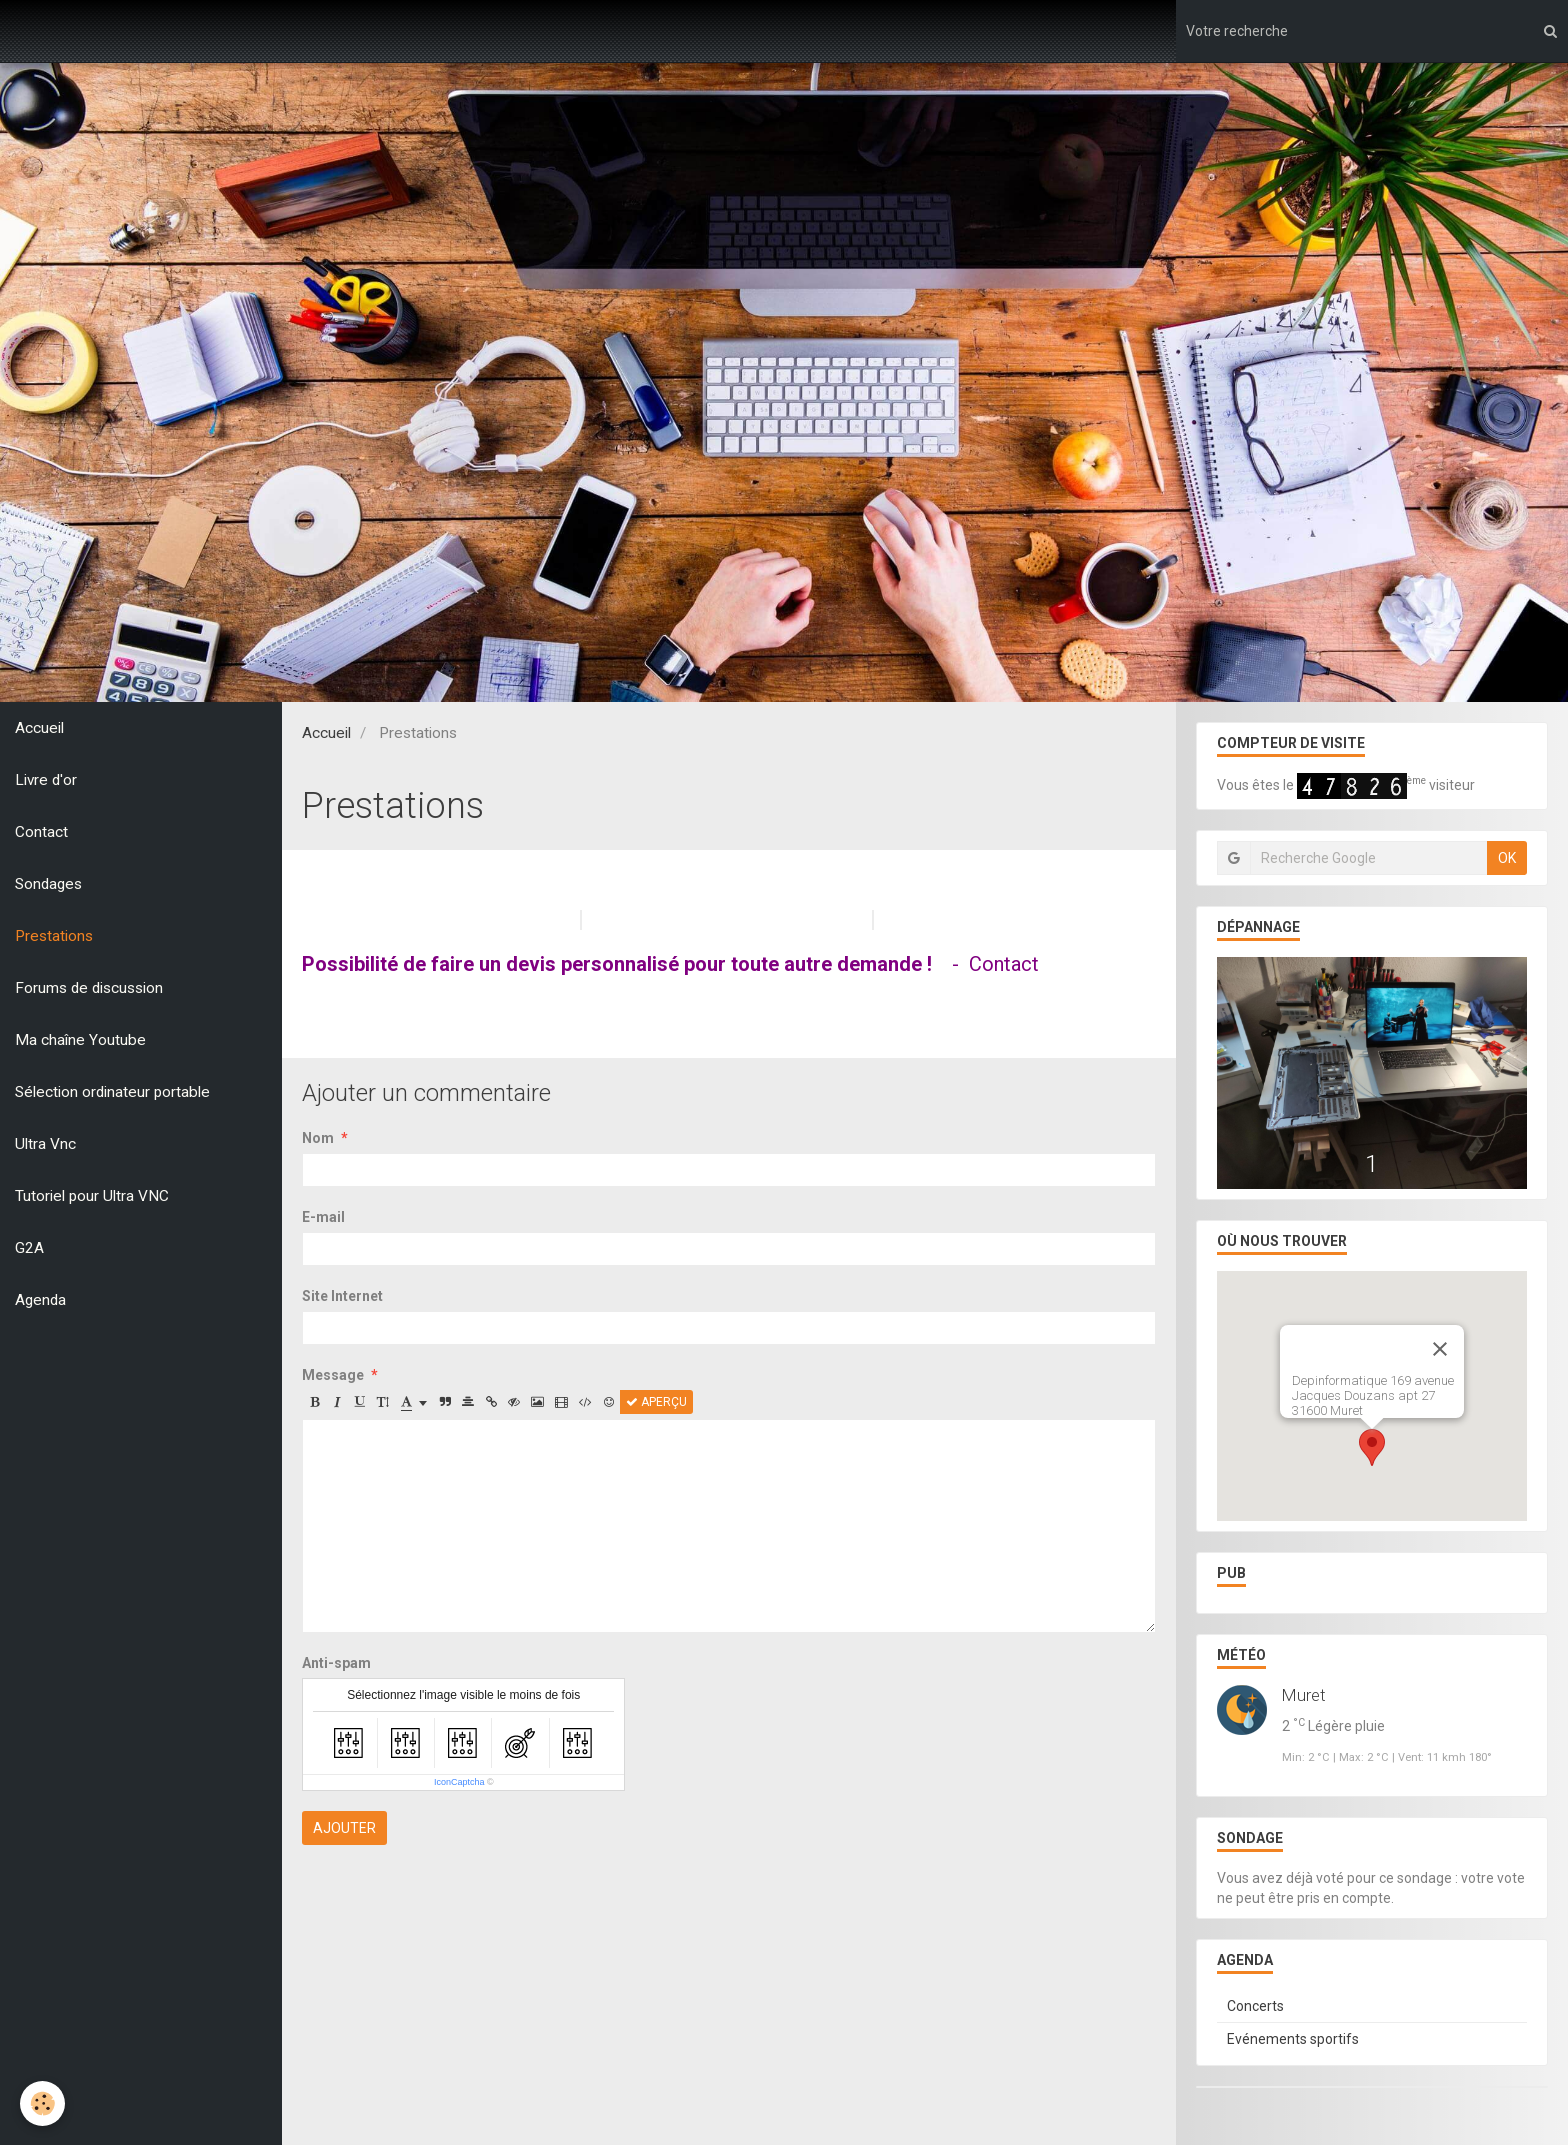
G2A (29, 1248)
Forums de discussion (89, 988)
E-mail (323, 1217)
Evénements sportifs (1293, 2039)
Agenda (40, 1300)
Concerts (1255, 2006)
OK (1507, 858)
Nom (318, 1138)
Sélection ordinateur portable (112, 1092)
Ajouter (344, 1828)
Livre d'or (46, 780)
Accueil (39, 728)
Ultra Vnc (45, 1144)
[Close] (1440, 1349)
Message (333, 1375)
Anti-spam (336, 1663)
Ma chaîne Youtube (80, 1040)
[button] (1372, 1447)
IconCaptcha (459, 1782)
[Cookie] (42, 2103)
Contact (41, 832)
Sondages (48, 884)
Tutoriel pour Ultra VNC (92, 1196)
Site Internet (342, 1296)
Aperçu (656, 1402)
